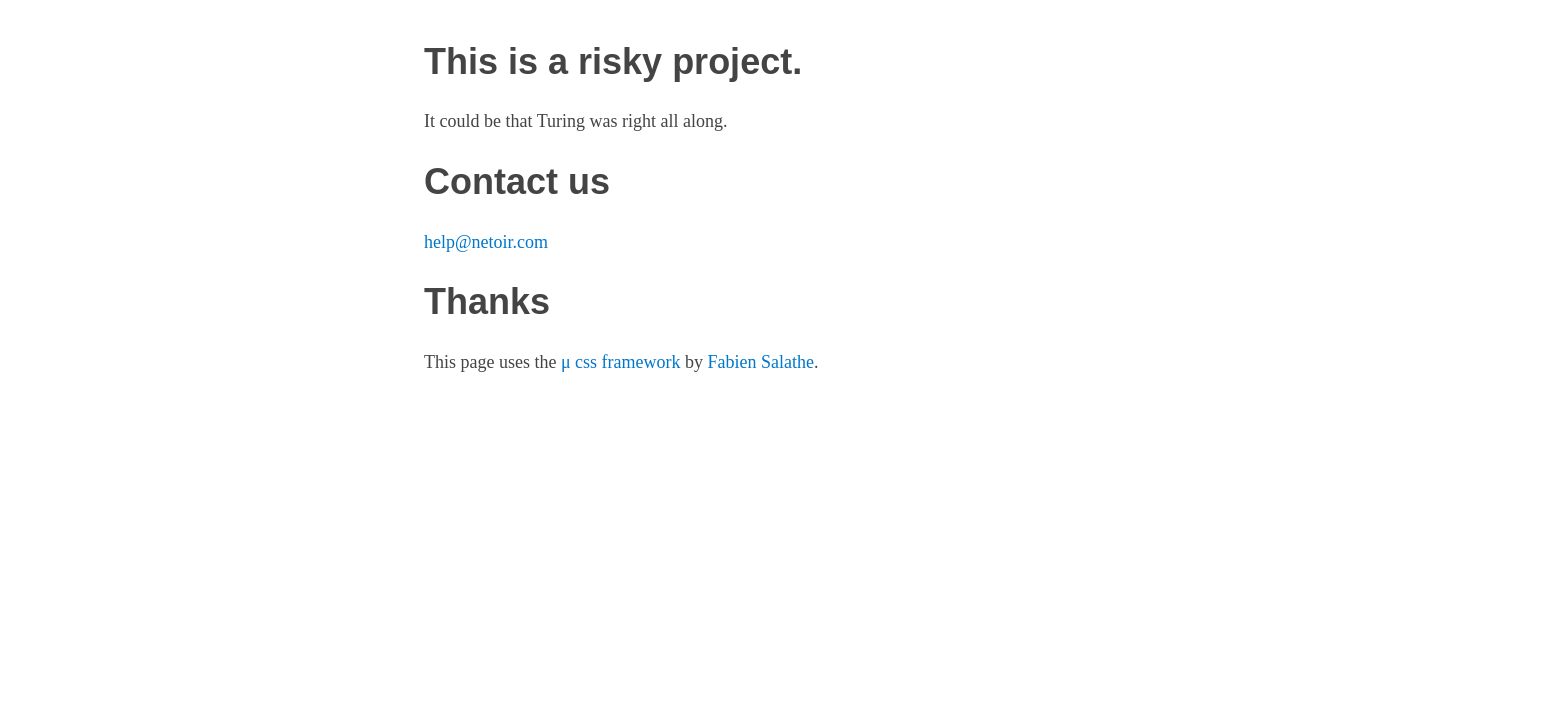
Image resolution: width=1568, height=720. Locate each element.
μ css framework (621, 362)
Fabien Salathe (761, 362)
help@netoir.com (486, 242)
